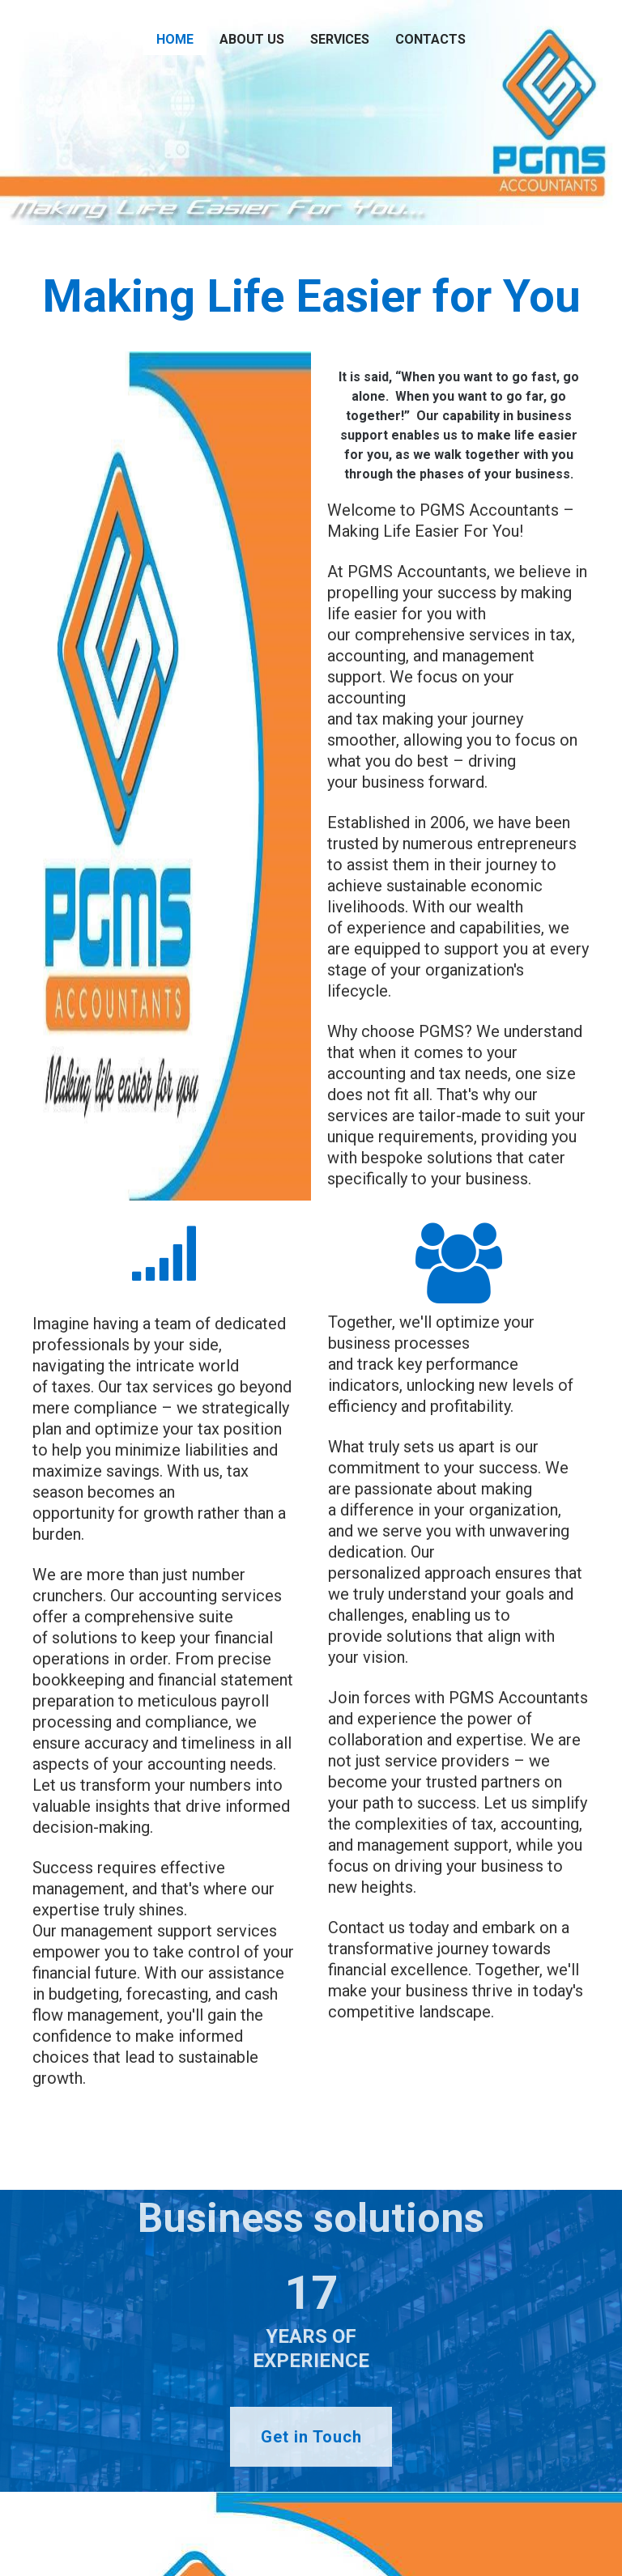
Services (339, 39)
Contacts (430, 39)
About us (251, 39)
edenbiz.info (113, 2533)
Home (175, 39)
